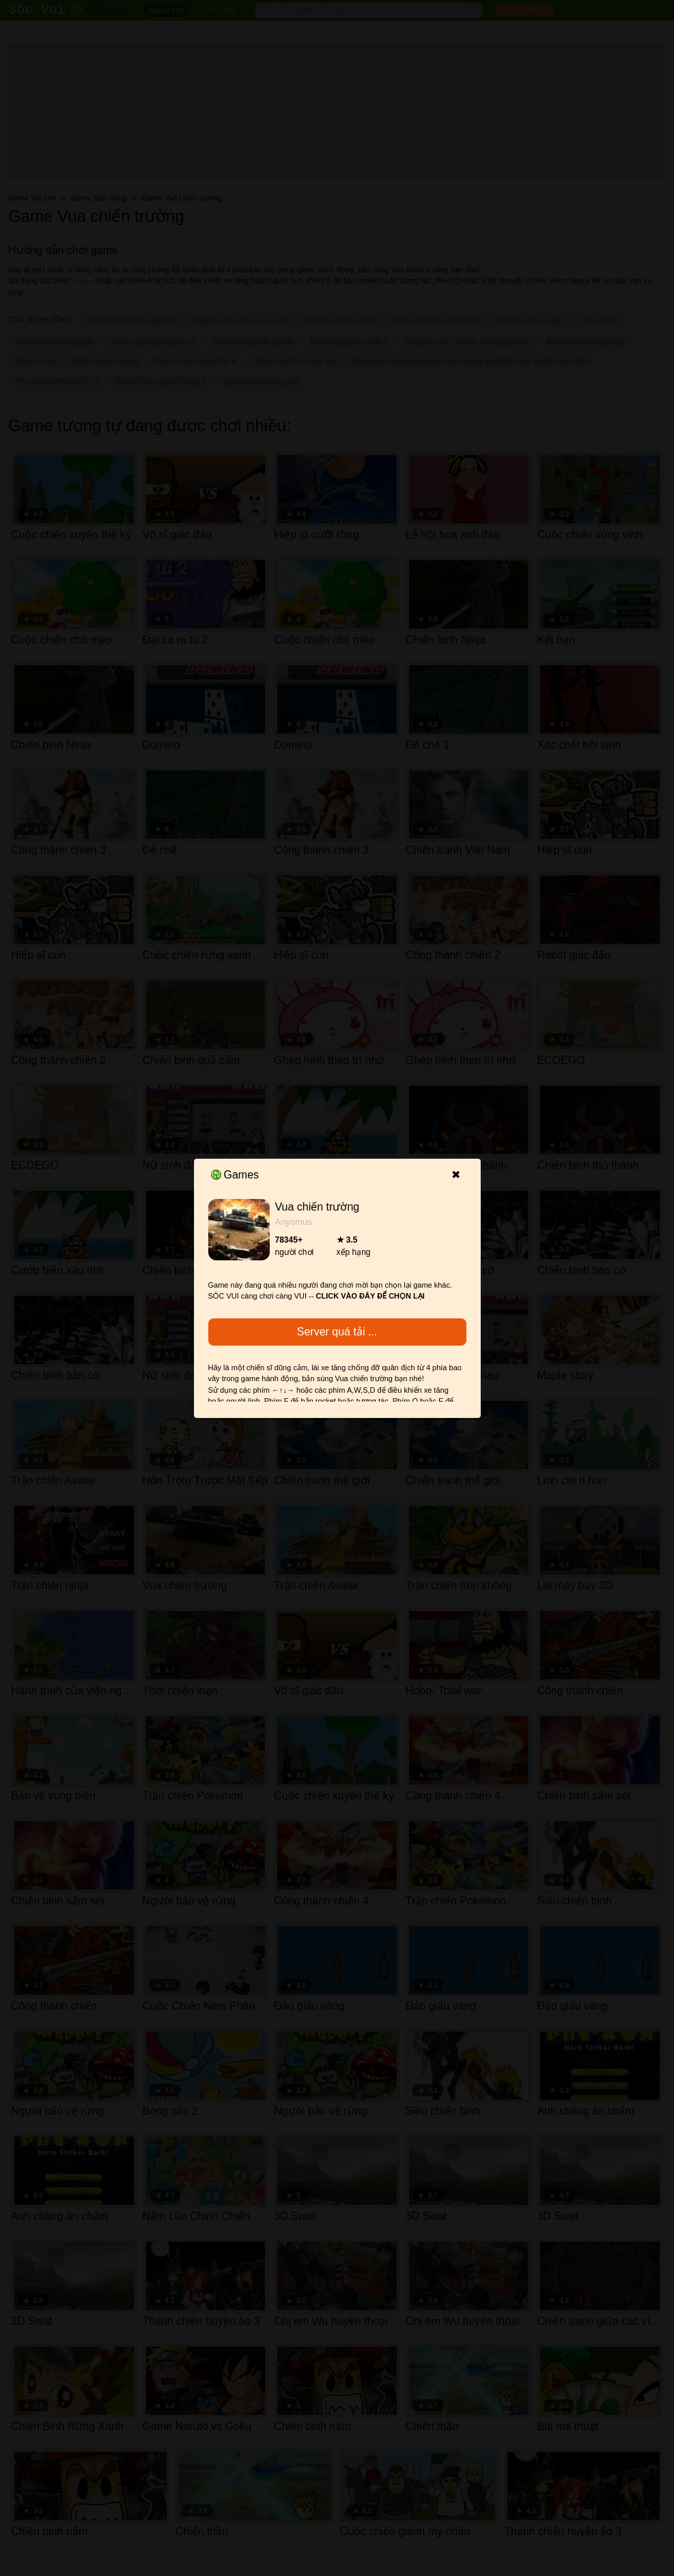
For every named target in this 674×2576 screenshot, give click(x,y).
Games (235, 1175)
